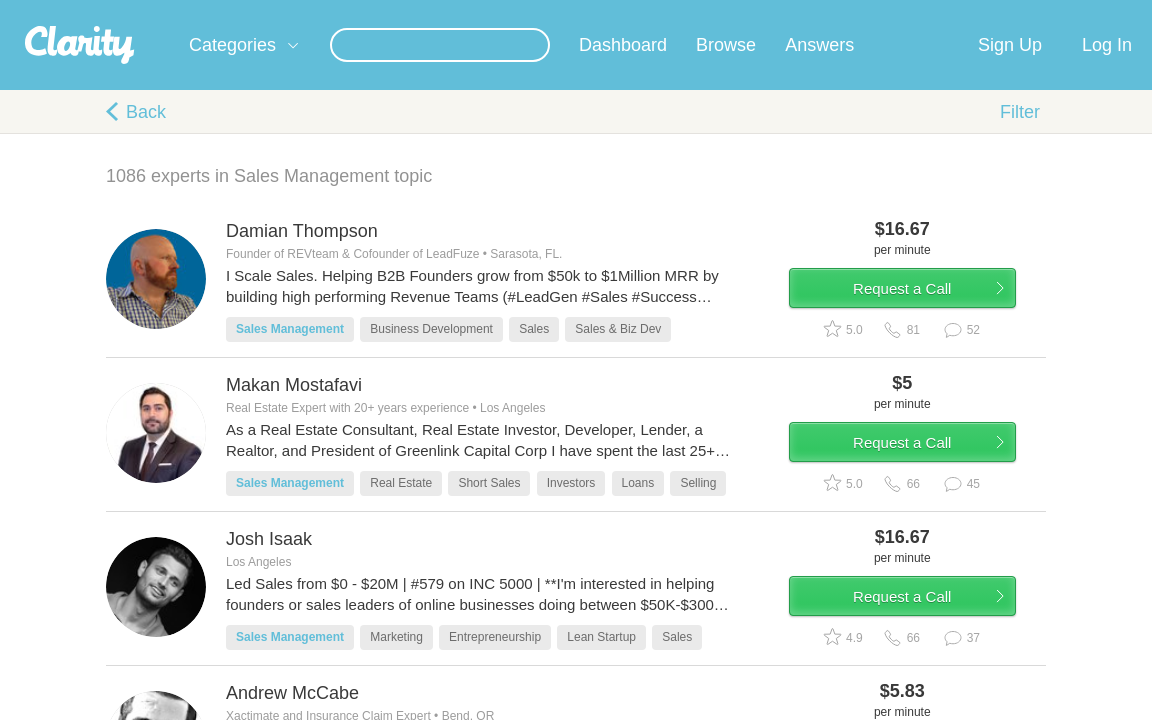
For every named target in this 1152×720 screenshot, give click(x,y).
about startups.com (1073, 13)
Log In (1107, 69)
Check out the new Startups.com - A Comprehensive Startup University (784, 13)
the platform (107, 11)
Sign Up (1010, 69)
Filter (1020, 136)
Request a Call (928, 323)
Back (146, 136)
